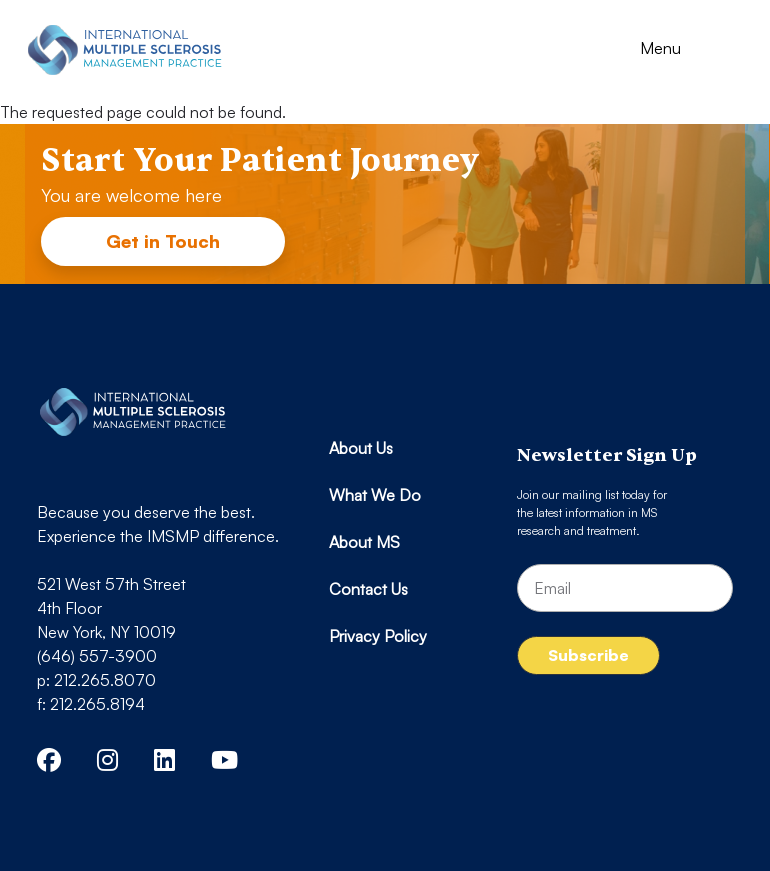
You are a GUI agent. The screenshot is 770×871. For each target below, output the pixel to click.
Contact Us (368, 589)
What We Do (375, 495)
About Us (361, 448)
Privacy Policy (378, 636)
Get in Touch (163, 241)
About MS (364, 542)
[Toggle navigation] (678, 50)
